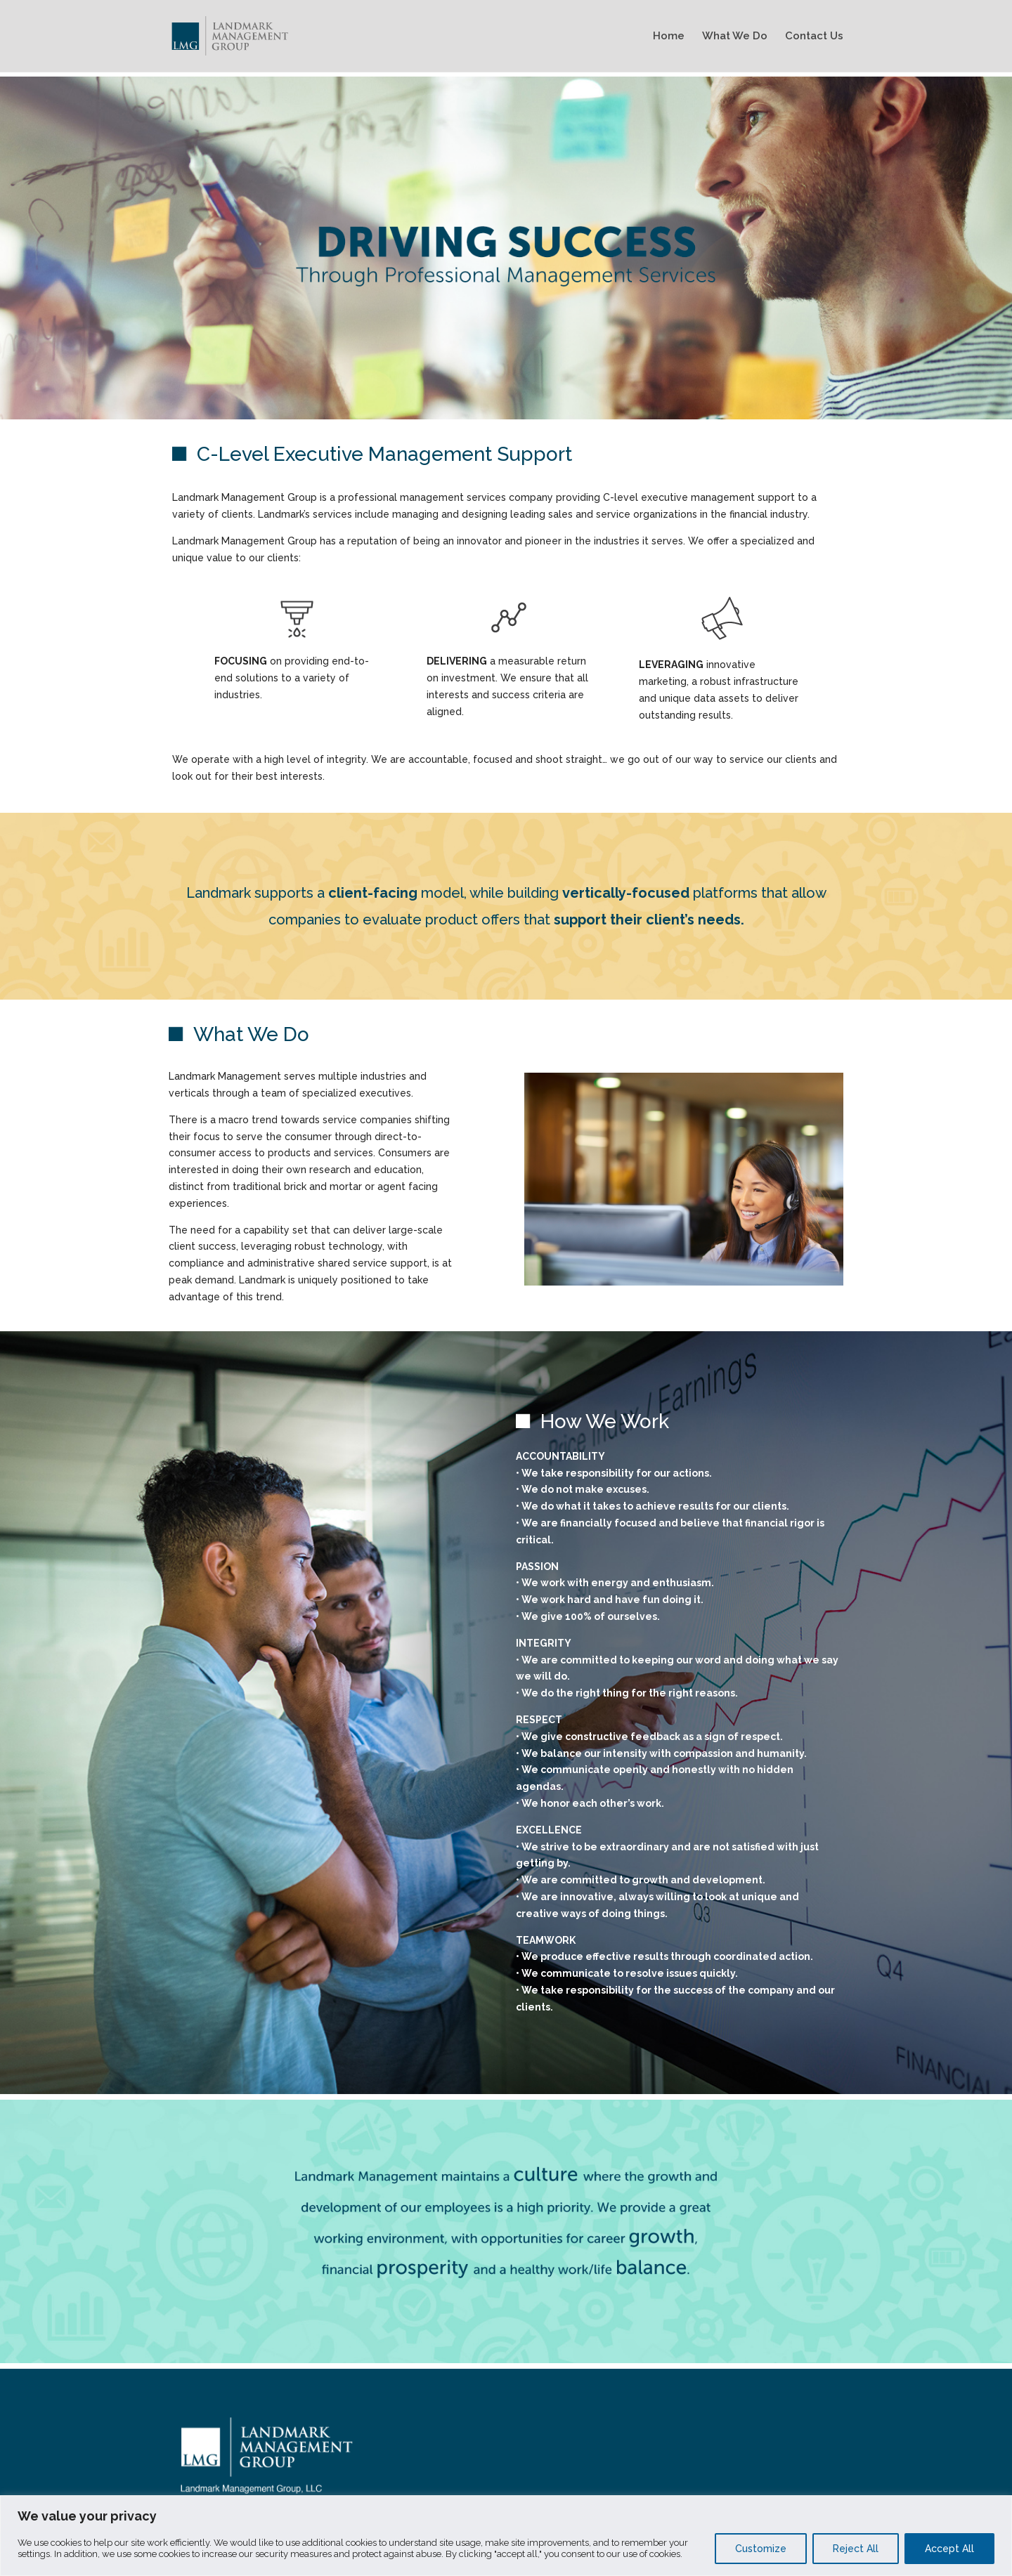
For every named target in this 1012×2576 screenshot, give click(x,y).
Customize (760, 2548)
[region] (506, 2535)
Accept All (949, 2548)
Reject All (855, 2548)
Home (669, 36)
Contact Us (814, 36)
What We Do (734, 36)
